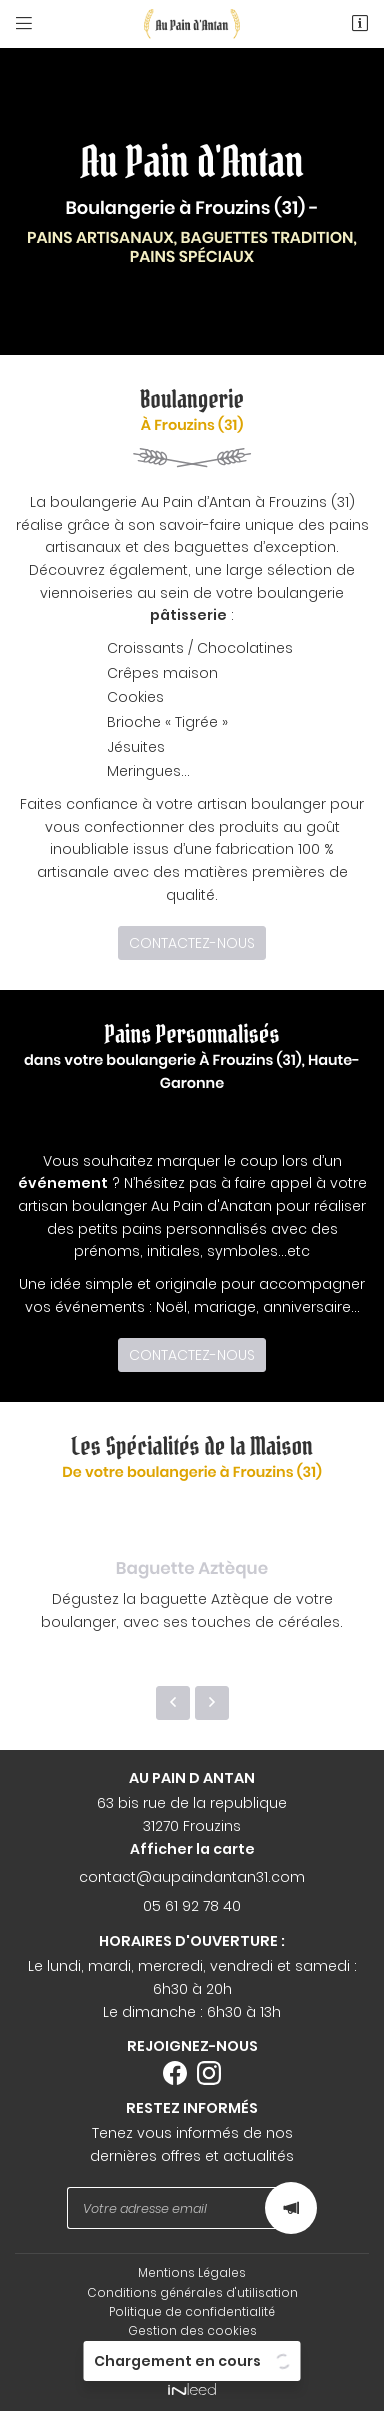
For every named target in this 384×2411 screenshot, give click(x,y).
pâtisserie (188, 615)
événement (63, 1183)
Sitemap (192, 2350)
